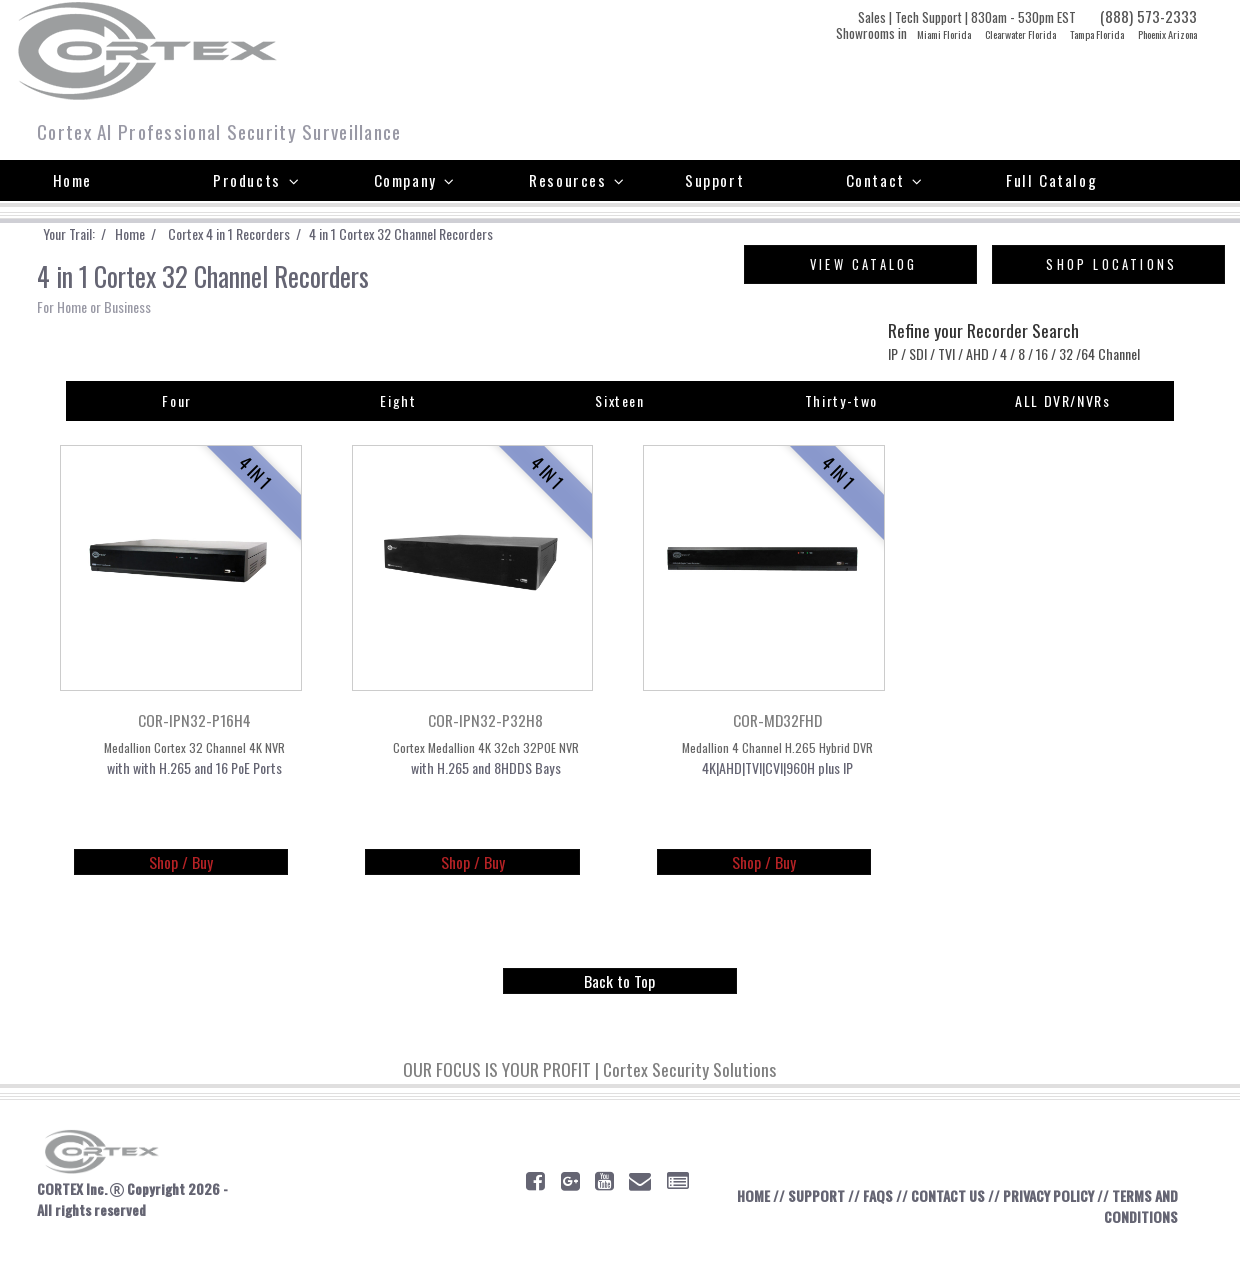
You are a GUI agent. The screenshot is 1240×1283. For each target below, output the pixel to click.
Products (256, 180)
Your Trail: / (87, 234)
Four (177, 432)
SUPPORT (809, 1232)
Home (72, 180)
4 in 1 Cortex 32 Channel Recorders (465, 234)
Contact (885, 180)
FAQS (875, 1232)
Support (714, 180)
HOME (741, 1232)
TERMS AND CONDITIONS (1124, 1243)
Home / (160, 234)
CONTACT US (951, 1232)
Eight (398, 432)
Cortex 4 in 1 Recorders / (270, 234)
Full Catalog (1051, 180)
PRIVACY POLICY (1063, 1232)
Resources (577, 180)
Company (415, 180)
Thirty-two (841, 432)
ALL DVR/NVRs (1063, 432)
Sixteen (620, 432)
